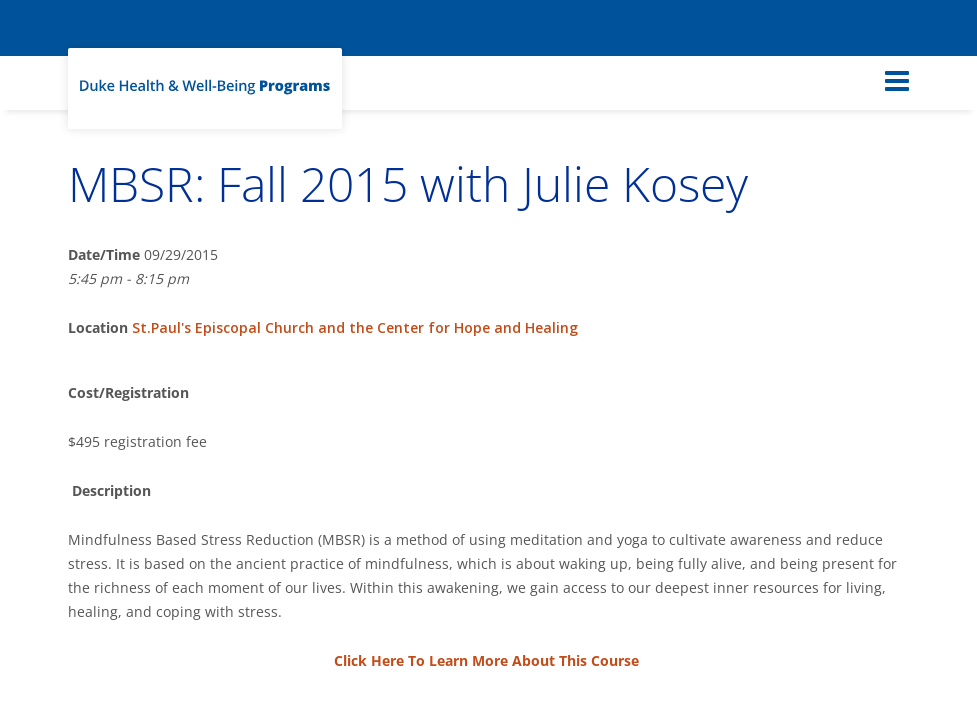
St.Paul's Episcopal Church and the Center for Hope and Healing (355, 327)
